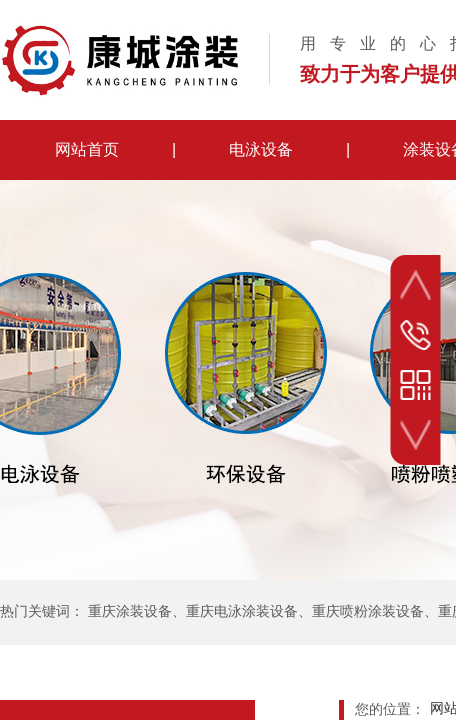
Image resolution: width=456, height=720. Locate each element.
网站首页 (87, 149)
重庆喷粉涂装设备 (368, 611)
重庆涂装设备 (130, 611)
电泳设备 (261, 149)
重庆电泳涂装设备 (242, 611)
